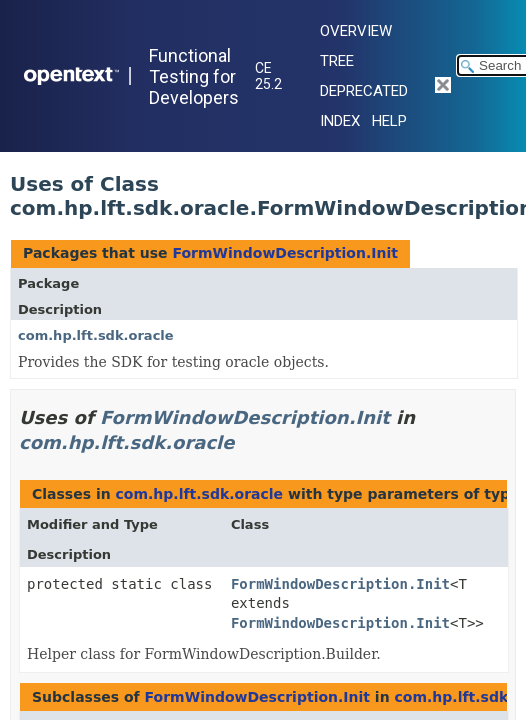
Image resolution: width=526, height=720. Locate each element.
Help (389, 121)
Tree (337, 61)
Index (340, 121)
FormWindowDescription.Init (284, 253)
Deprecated (364, 91)
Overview (356, 31)
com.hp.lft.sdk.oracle (96, 335)
